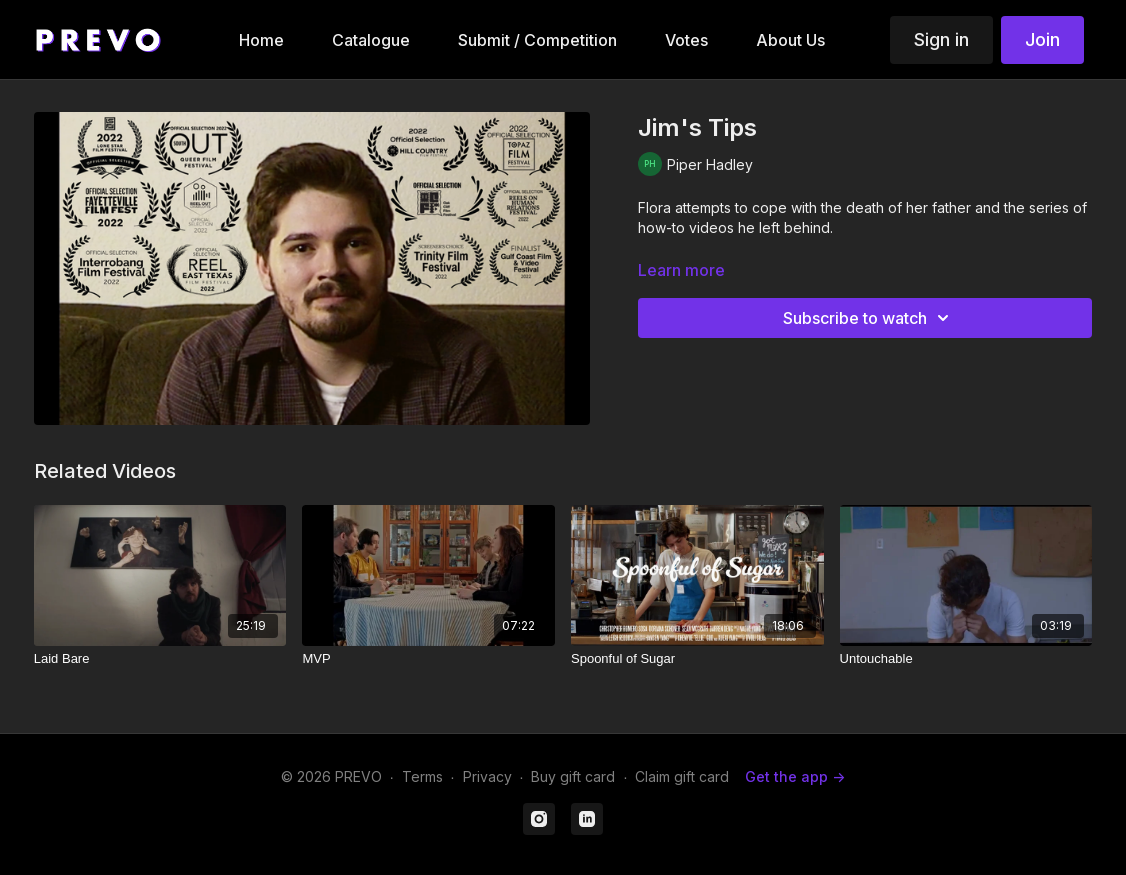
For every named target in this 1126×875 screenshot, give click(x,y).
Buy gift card (573, 776)
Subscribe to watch (869, 318)
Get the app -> (795, 776)
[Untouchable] (966, 659)
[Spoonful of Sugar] (697, 659)
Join (1042, 39)
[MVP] (428, 659)
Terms (422, 776)
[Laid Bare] (160, 659)
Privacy (487, 776)
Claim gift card (682, 776)
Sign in (941, 39)
